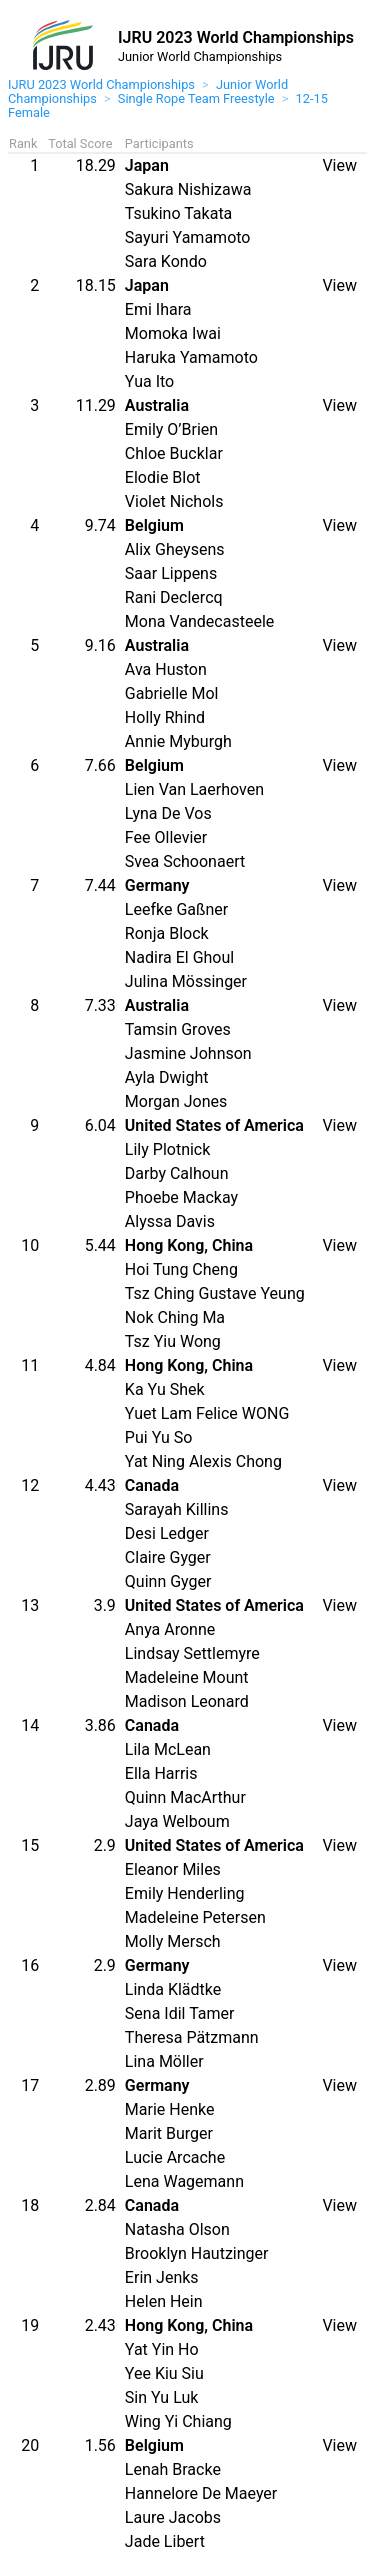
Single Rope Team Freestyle (196, 98)
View (339, 165)
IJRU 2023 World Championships (101, 84)
